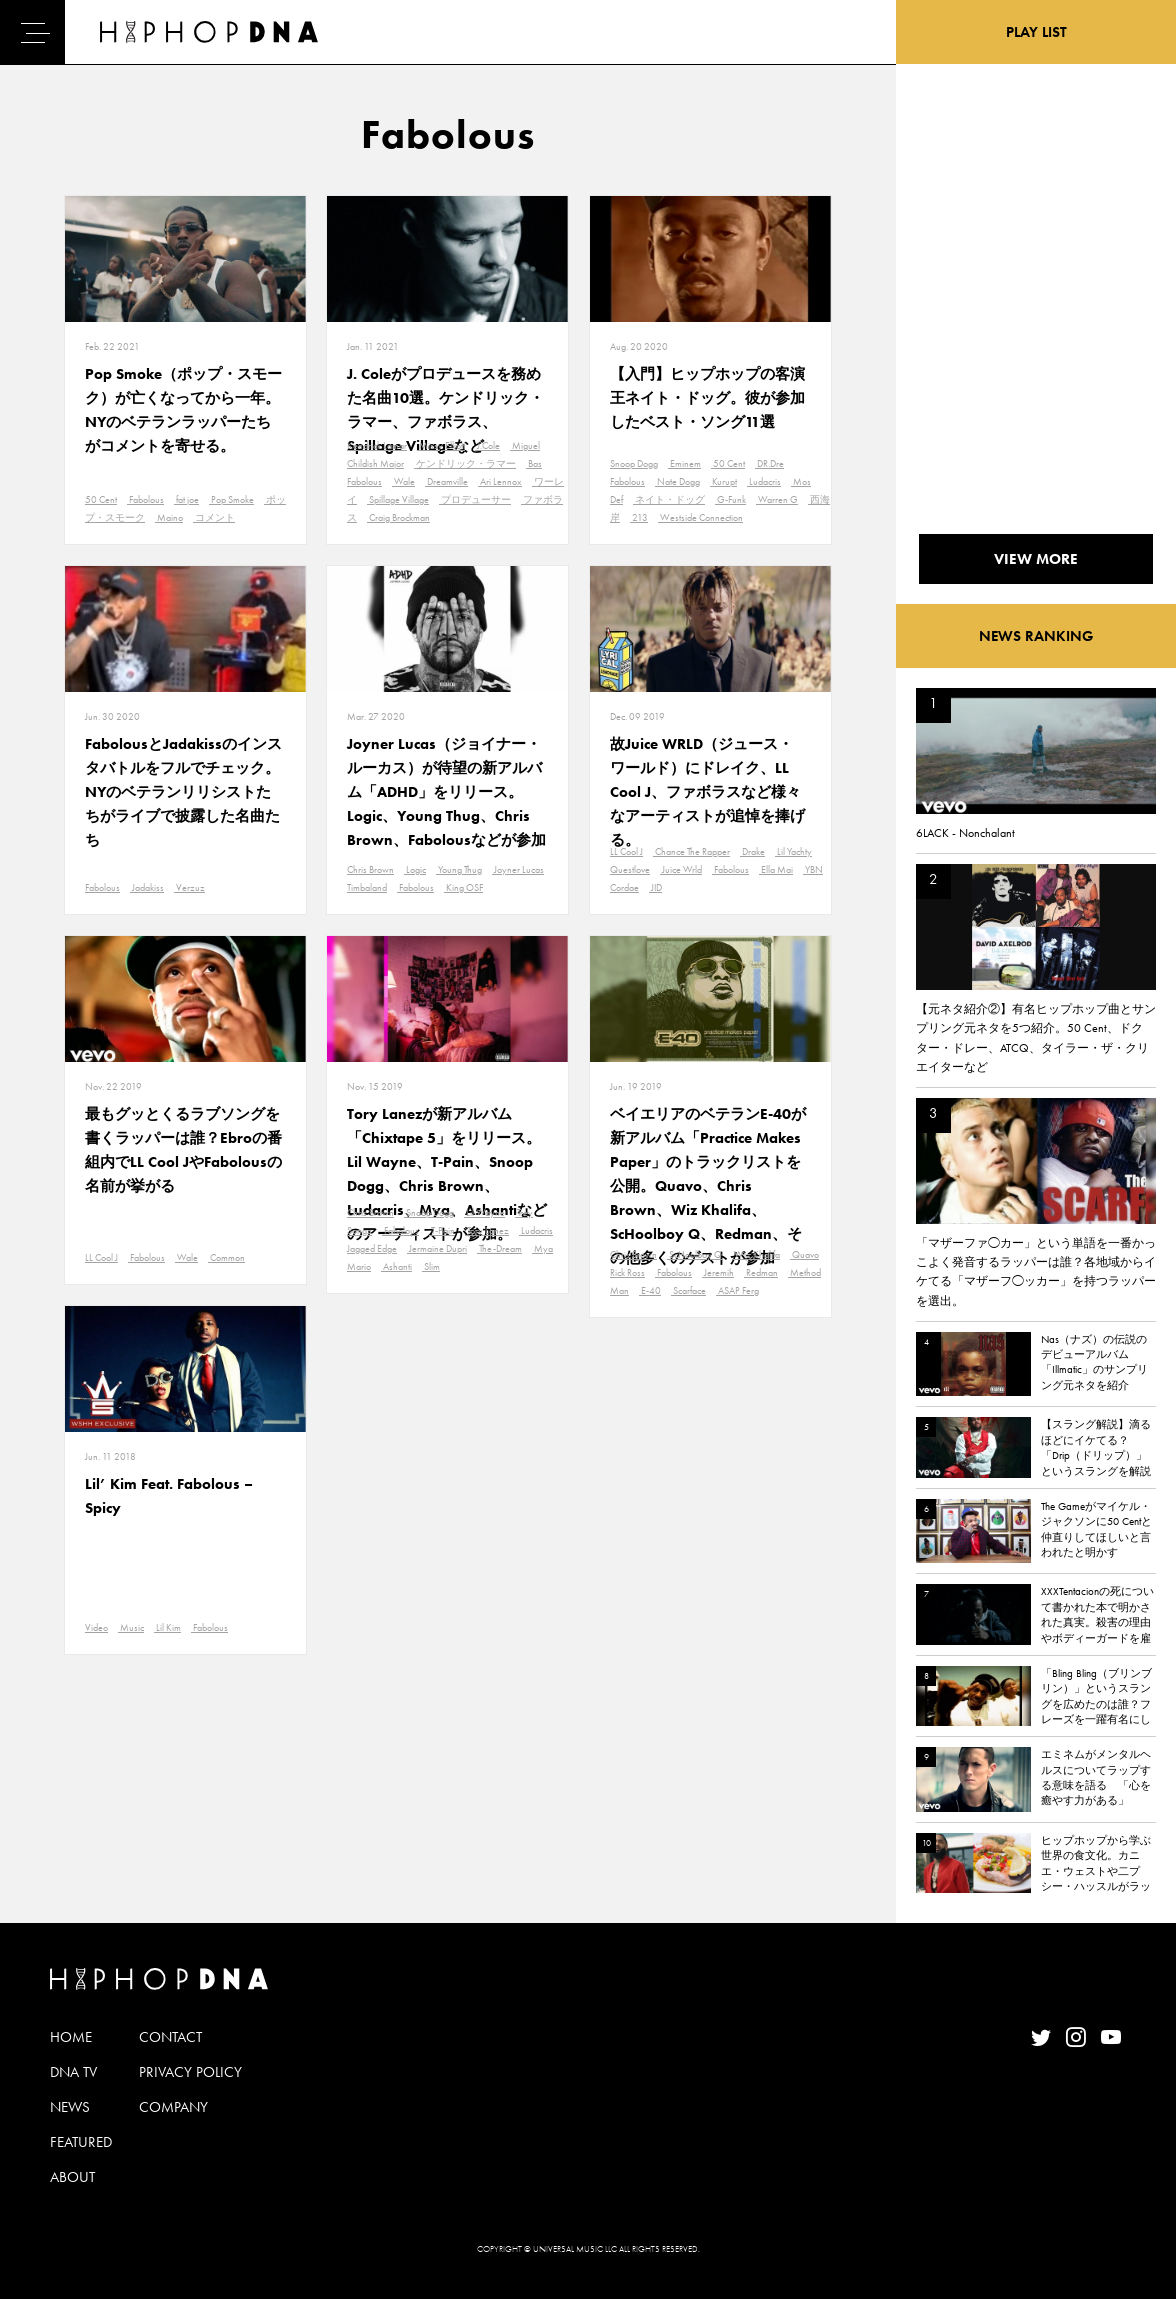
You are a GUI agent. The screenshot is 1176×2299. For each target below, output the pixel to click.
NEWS (70, 2107)
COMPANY (173, 2107)
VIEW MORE (1036, 559)
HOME (71, 2037)
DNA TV (73, 2072)
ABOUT (72, 2177)
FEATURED (81, 2142)
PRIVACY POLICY (190, 2072)
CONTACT (170, 2037)
